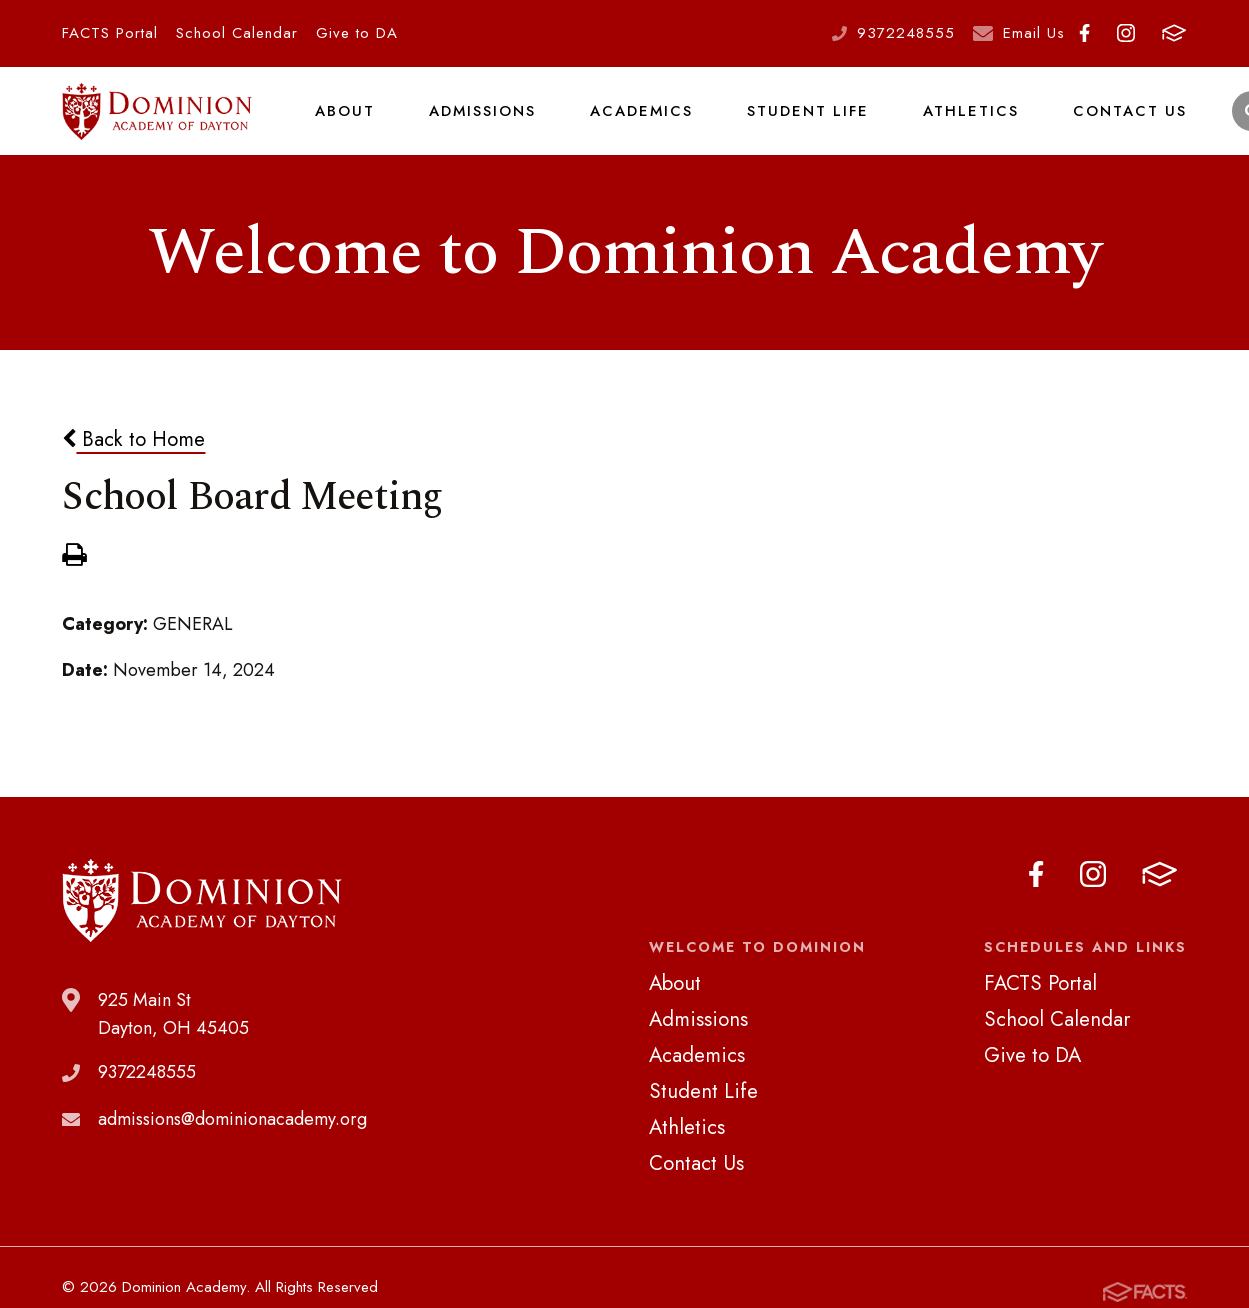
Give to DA (357, 33)
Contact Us (1115, 124)
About (344, 124)
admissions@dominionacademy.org (232, 1146)
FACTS (1174, 33)
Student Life (801, 124)
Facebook (1084, 33)
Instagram (1126, 33)
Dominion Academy (157, 125)
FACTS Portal (110, 33)
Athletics (960, 124)
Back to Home (133, 466)
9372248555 (906, 33)
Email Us (1034, 33)
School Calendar (237, 33)
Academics (638, 124)
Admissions (480, 124)
